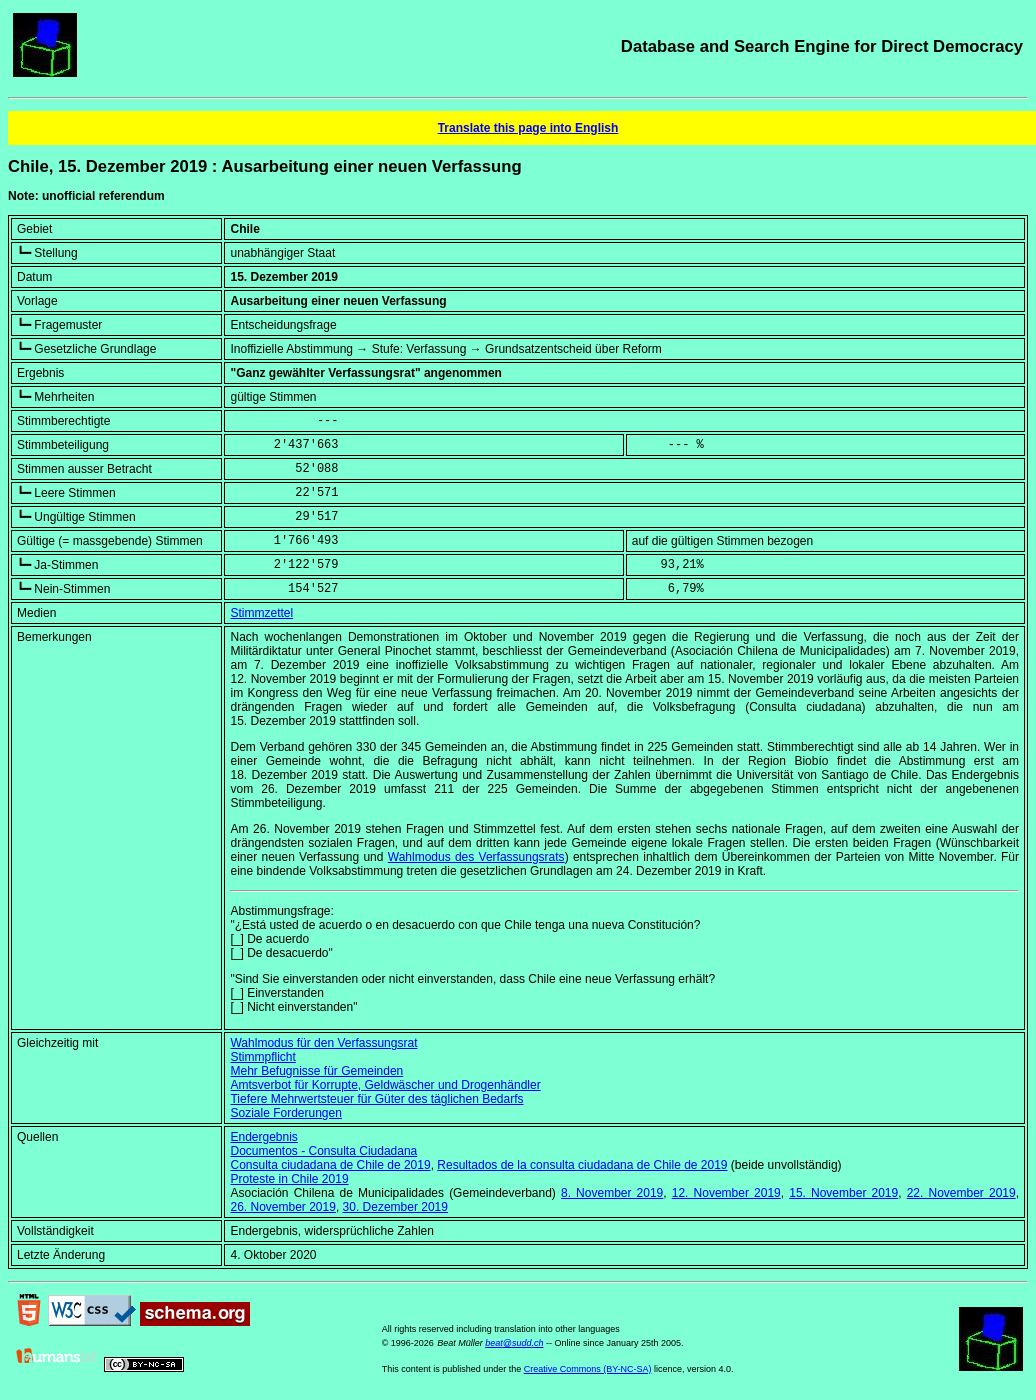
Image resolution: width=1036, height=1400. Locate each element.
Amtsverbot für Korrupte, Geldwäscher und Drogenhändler (385, 1085)
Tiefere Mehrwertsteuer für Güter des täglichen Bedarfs (376, 1099)
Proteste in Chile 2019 (289, 1179)
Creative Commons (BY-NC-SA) (588, 1369)
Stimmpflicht (262, 1057)
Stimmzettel (261, 613)
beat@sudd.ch (514, 1343)
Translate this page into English (528, 128)
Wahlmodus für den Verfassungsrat (323, 1043)
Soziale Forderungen (285, 1113)
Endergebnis (263, 1137)
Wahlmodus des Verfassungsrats (476, 857)
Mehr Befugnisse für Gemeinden (316, 1071)
